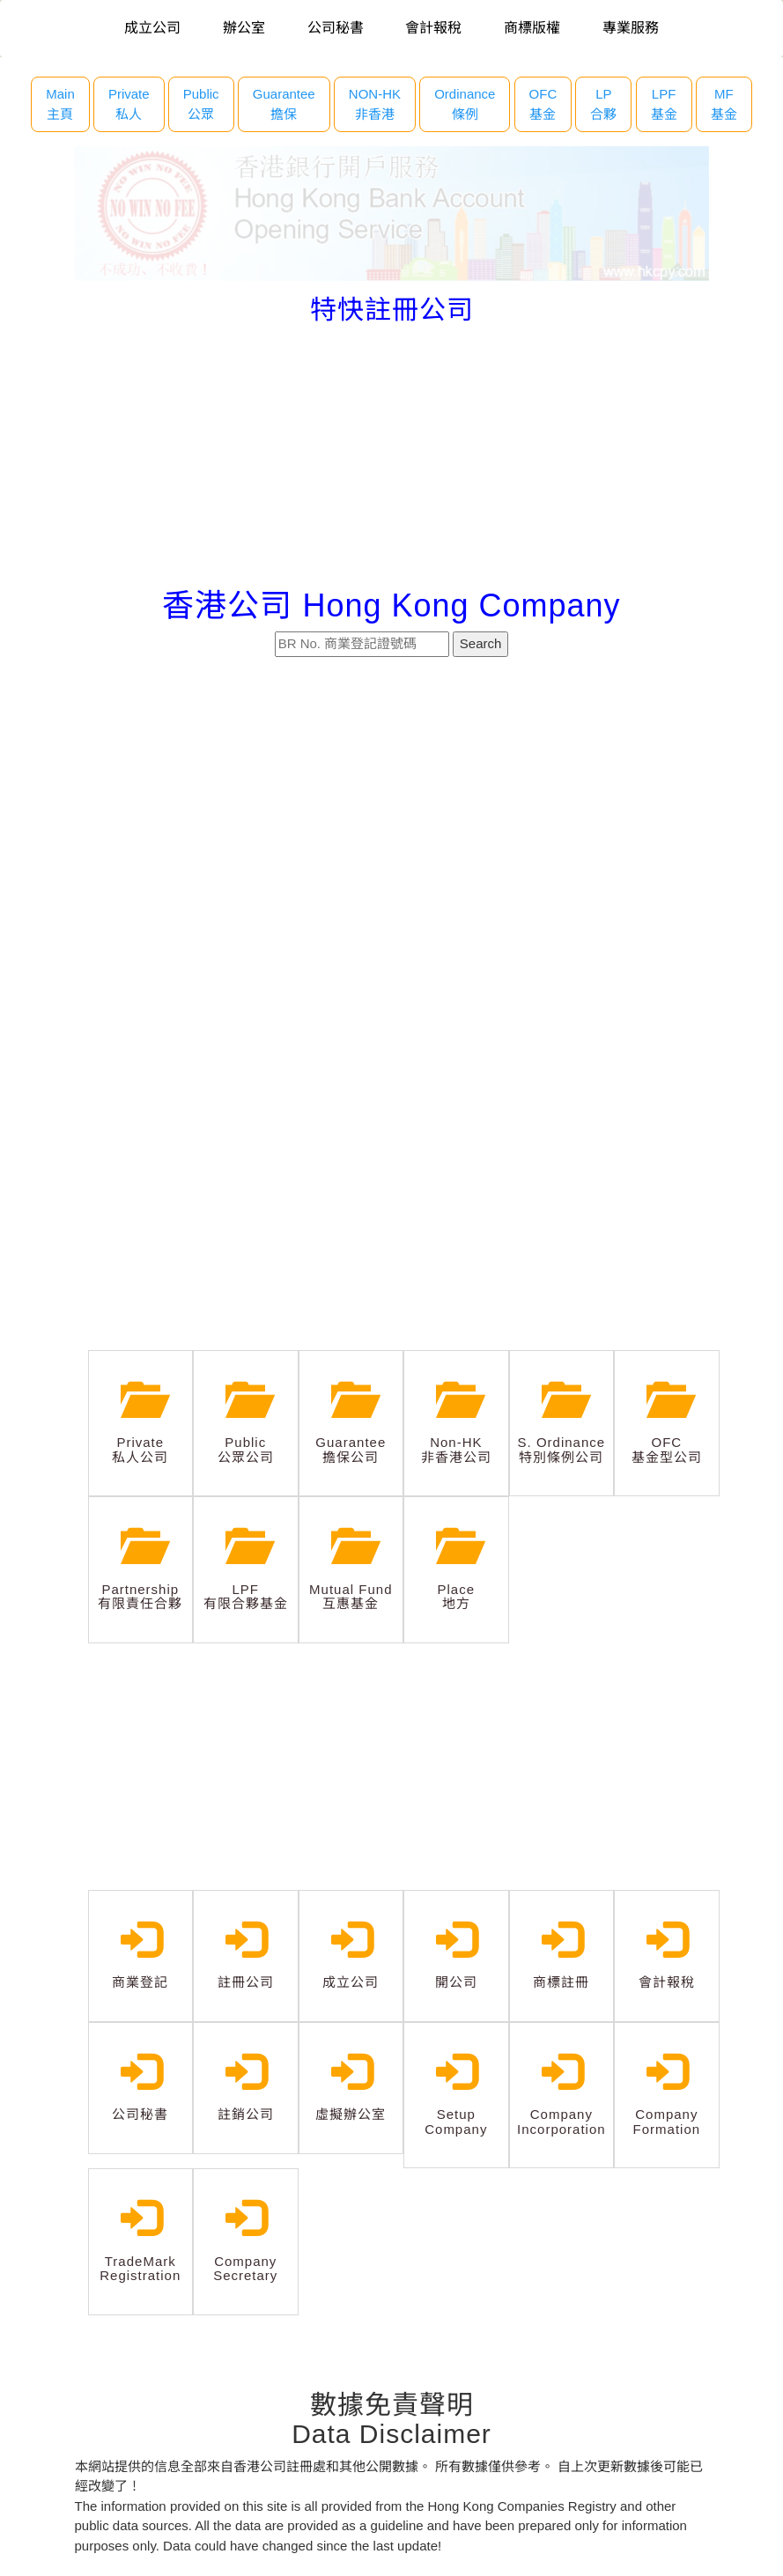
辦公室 (244, 27)
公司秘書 (335, 27)
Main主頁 (60, 104)
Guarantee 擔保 (284, 104)
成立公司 (152, 27)
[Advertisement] (392, 456)
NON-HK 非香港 (375, 104)
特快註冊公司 (392, 309)
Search (481, 643)
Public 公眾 (201, 104)
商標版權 (532, 27)
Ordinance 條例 (464, 104)
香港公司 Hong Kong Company (391, 605)
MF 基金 (724, 104)
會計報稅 (433, 27)
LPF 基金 (664, 104)
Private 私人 (129, 104)
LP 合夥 (603, 104)
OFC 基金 (543, 104)
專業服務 (630, 27)
